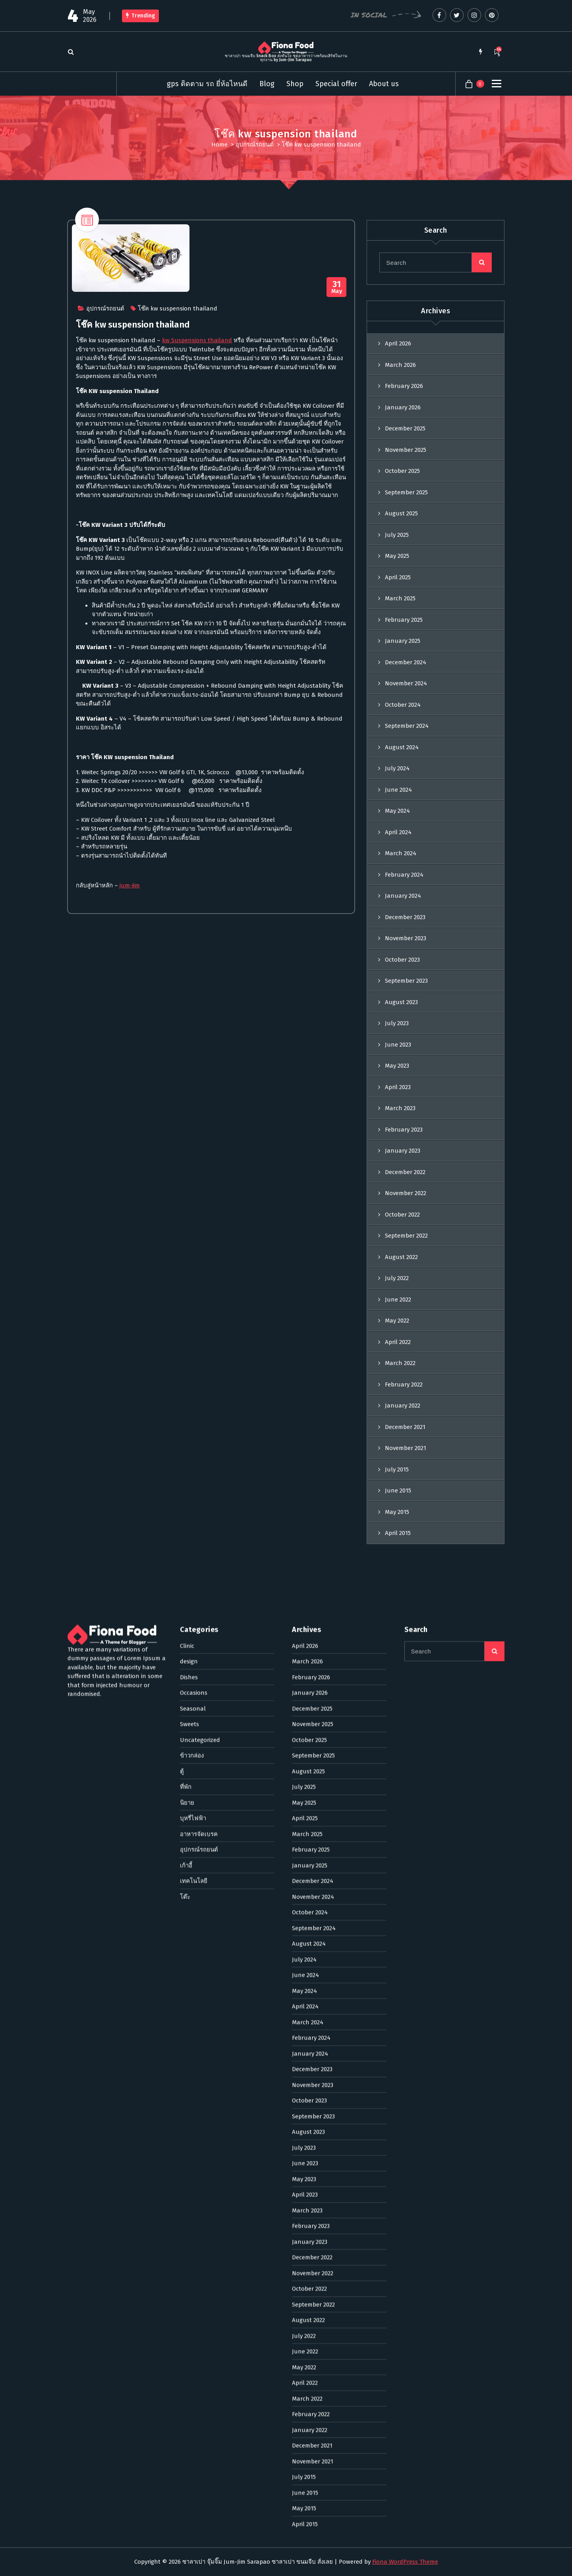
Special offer (336, 83)
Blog (266, 83)
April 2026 (398, 357)
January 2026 (403, 421)
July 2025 (397, 548)
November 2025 (405, 463)
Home (219, 144)
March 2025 (400, 612)
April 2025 (398, 591)
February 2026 (404, 400)
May (336, 295)
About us (384, 83)
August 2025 (401, 527)
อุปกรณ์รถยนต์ (255, 144)
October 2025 (402, 485)
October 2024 (403, 718)
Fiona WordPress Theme (405, 2561)
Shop (294, 83)
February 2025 (404, 633)
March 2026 (400, 378)
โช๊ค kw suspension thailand (177, 316)
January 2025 (402, 655)
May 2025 (397, 570)
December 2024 (405, 676)
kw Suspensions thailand (197, 348)
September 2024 (407, 740)
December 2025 (405, 442)
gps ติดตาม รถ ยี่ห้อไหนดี (207, 83)
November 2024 (406, 697)
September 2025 (406, 506)
